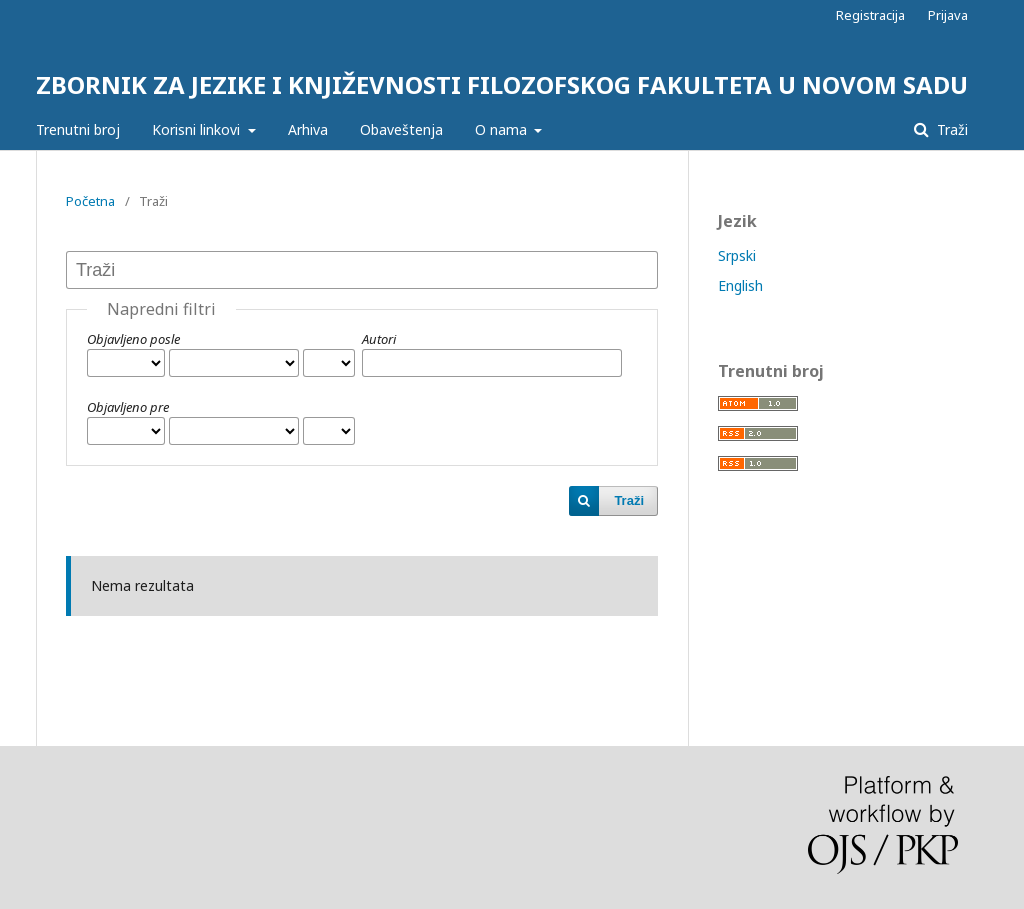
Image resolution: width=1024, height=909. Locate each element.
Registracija (870, 15)
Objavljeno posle (133, 339)
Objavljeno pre (128, 407)
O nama (503, 129)
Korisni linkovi (198, 129)
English (740, 285)
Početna (90, 201)
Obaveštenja (401, 129)
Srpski (737, 255)
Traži (950, 129)
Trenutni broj (78, 129)
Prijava (948, 15)
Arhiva (308, 129)
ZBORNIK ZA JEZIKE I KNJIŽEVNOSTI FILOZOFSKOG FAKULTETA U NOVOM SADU (502, 84)
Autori (379, 339)
